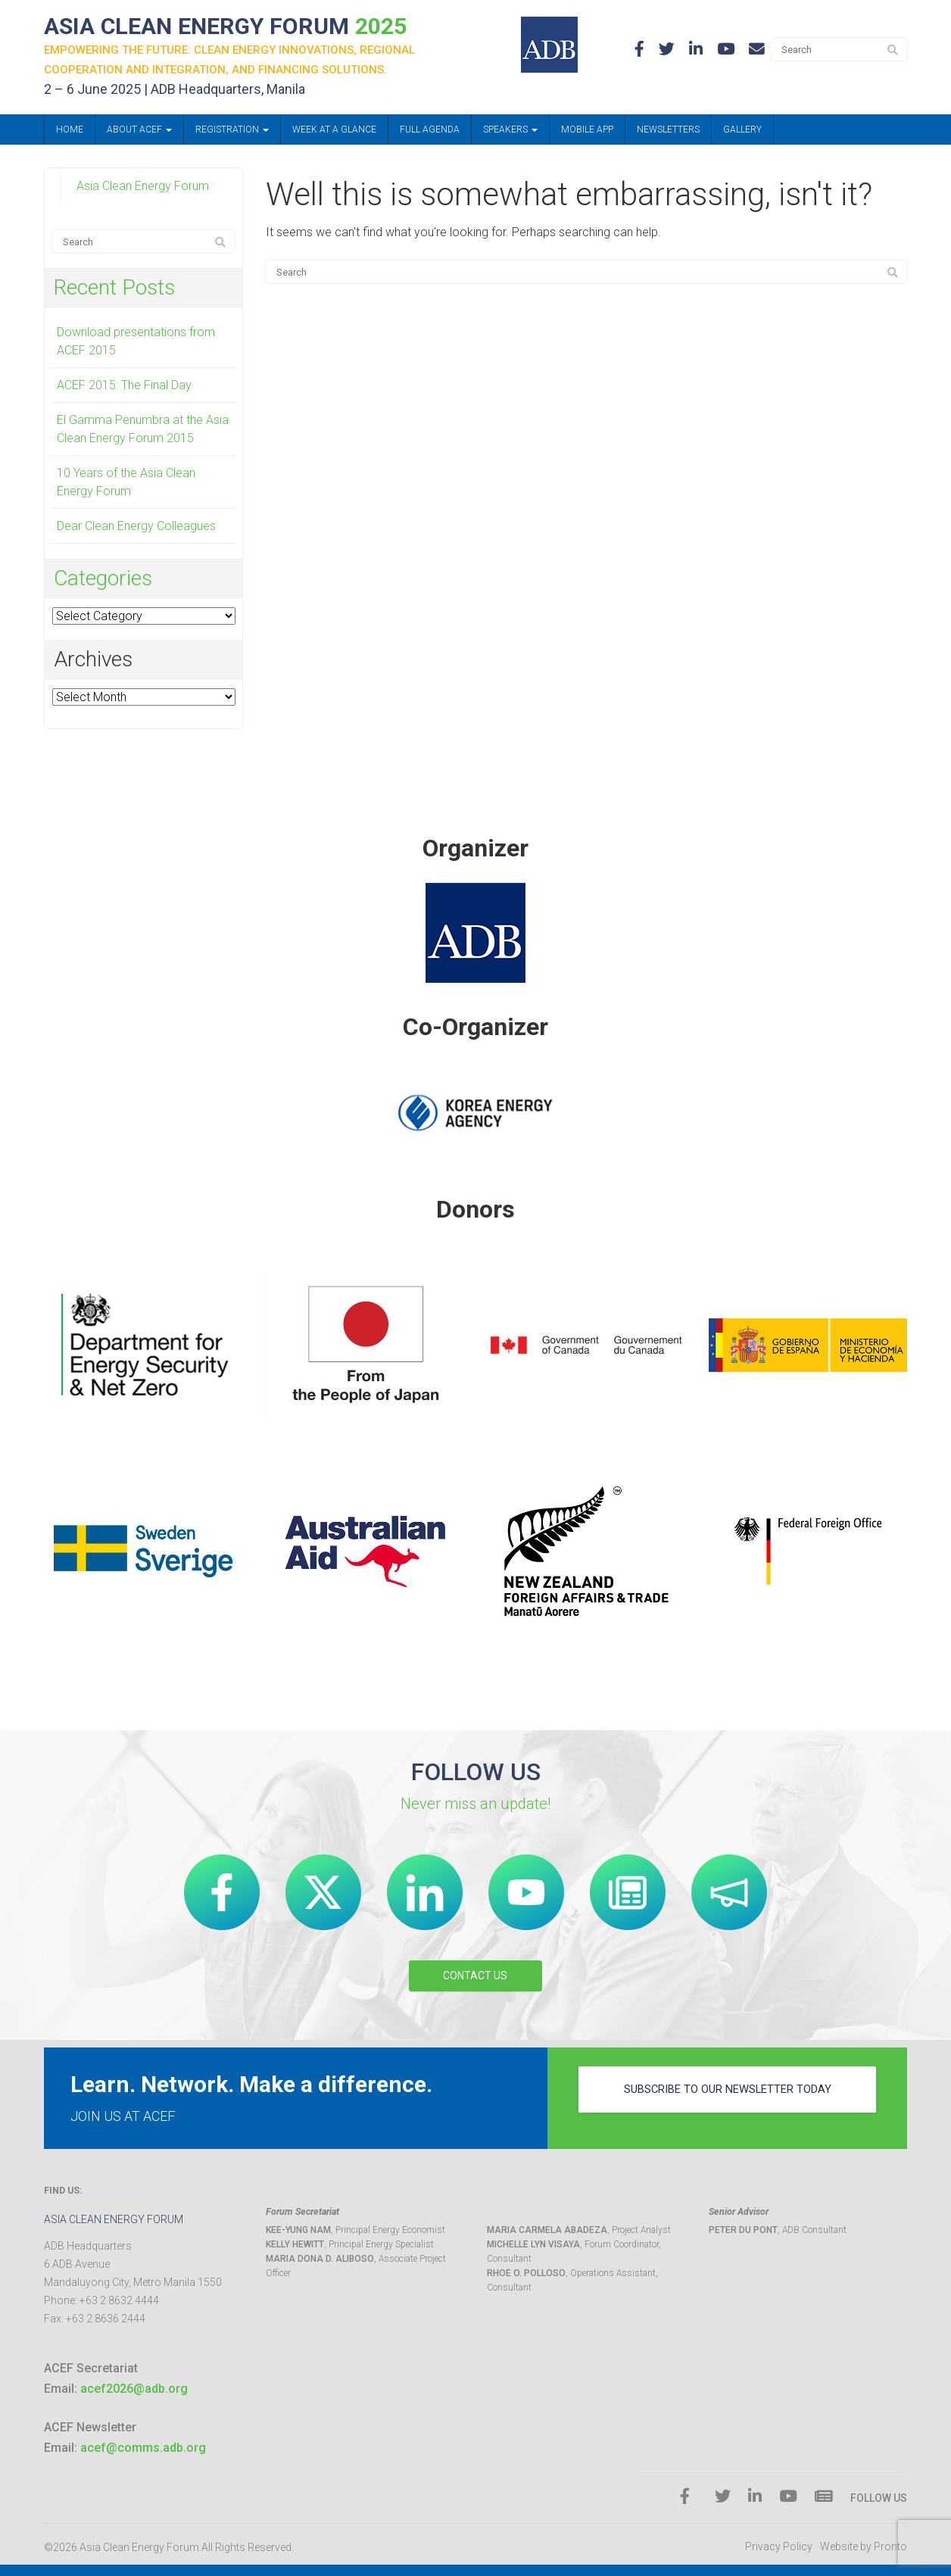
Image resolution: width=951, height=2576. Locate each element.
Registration (232, 132)
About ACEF (139, 132)
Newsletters (668, 132)
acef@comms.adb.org (143, 2448)
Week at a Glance (334, 132)
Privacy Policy (778, 2547)
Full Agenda (430, 132)
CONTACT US (475, 1975)
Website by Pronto (863, 2547)
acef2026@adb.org (134, 2388)
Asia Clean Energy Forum (142, 189)
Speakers (510, 132)
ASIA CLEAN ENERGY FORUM (247, 28)
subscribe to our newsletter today (727, 2097)
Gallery (742, 132)
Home (69, 132)
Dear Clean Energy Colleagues (136, 529)
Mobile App (587, 132)
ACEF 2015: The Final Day (124, 388)
